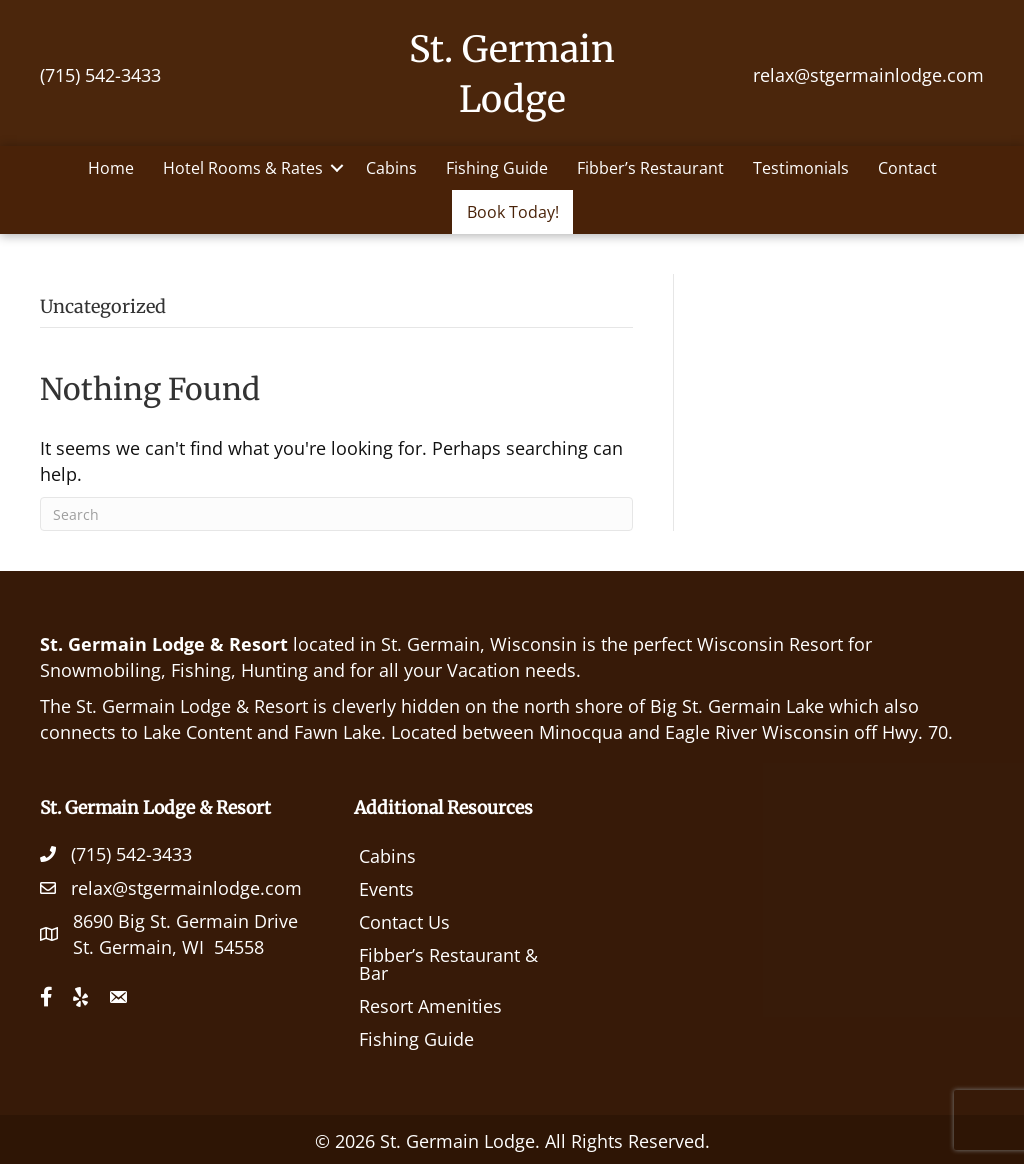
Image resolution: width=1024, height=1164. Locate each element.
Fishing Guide (497, 168)
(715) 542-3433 (100, 75)
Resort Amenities (430, 1006)
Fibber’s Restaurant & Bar (448, 964)
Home (111, 168)
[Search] (336, 514)
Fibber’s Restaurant (650, 168)
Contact (907, 168)
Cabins (391, 168)
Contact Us (404, 922)
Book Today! (513, 212)
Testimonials (801, 168)
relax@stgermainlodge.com (868, 75)
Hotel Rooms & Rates (243, 168)
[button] (337, 168)
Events (386, 889)
